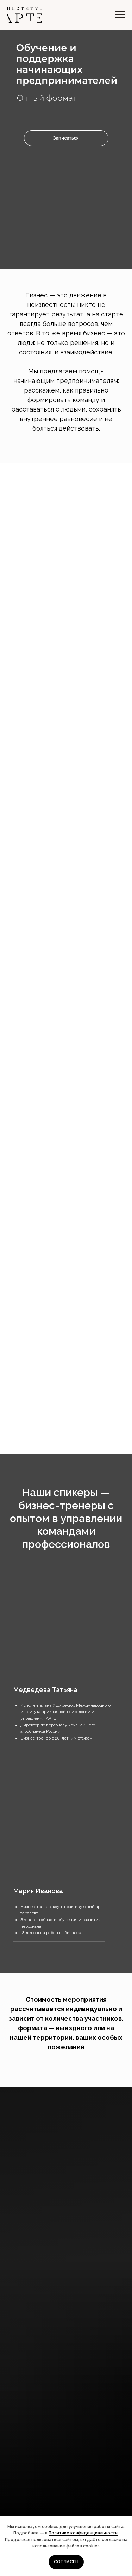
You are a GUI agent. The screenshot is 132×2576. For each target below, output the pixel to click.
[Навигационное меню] (120, 14)
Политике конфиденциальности (83, 2533)
